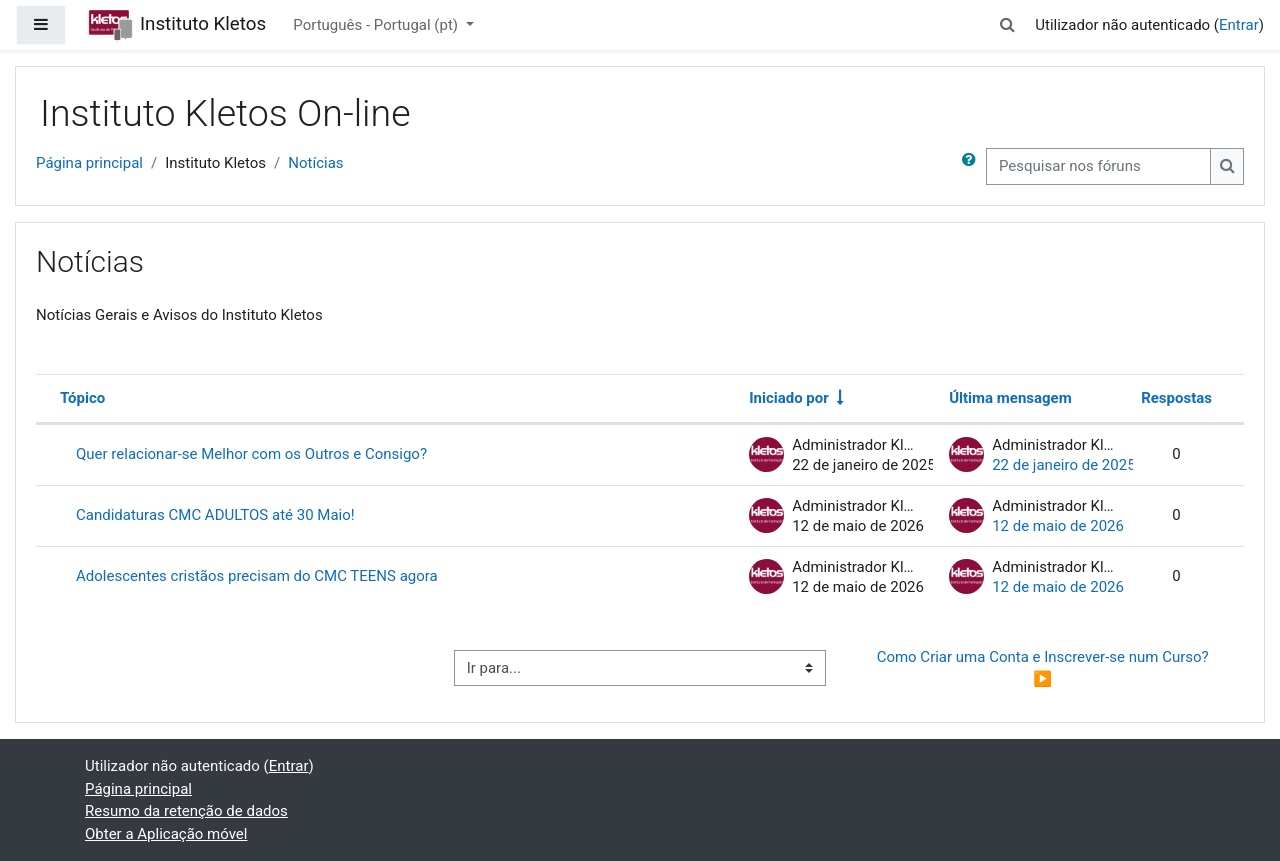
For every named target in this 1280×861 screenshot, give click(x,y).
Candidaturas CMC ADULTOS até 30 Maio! (215, 515)
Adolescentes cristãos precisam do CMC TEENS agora (257, 576)
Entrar (1239, 25)
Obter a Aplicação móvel (166, 834)
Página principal (89, 163)
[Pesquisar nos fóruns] (1098, 166)
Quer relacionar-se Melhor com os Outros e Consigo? (251, 454)
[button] (1007, 25)
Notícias (315, 163)
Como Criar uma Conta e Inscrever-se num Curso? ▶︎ (1045, 668)
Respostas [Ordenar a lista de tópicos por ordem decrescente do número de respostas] (1176, 398)
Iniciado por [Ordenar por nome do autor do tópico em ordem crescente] (789, 398)
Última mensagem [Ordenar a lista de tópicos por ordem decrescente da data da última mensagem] (1010, 398)
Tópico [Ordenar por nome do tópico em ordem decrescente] (82, 398)
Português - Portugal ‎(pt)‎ (377, 25)
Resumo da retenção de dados (186, 811)
